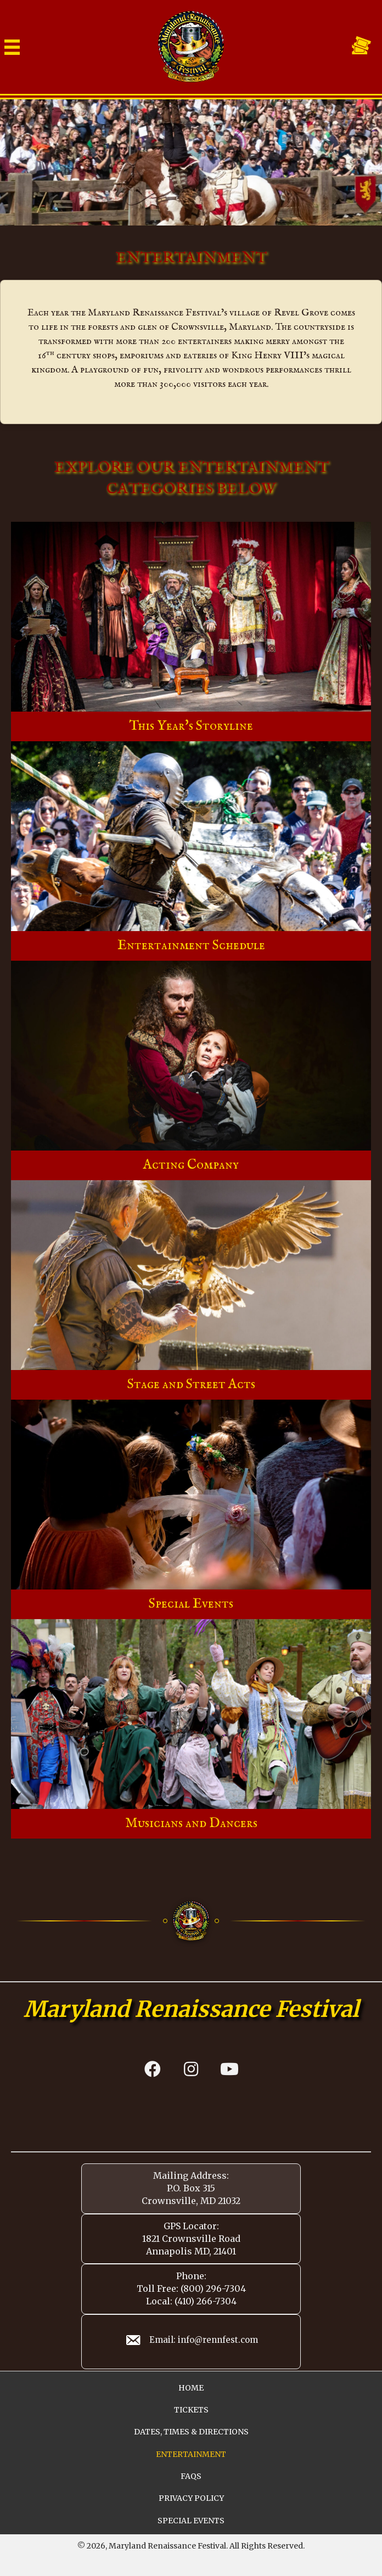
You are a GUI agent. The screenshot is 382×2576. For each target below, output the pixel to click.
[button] (152, 2069)
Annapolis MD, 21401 (191, 2251)
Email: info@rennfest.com (203, 2340)
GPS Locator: (191, 2225)
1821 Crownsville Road (191, 2238)
